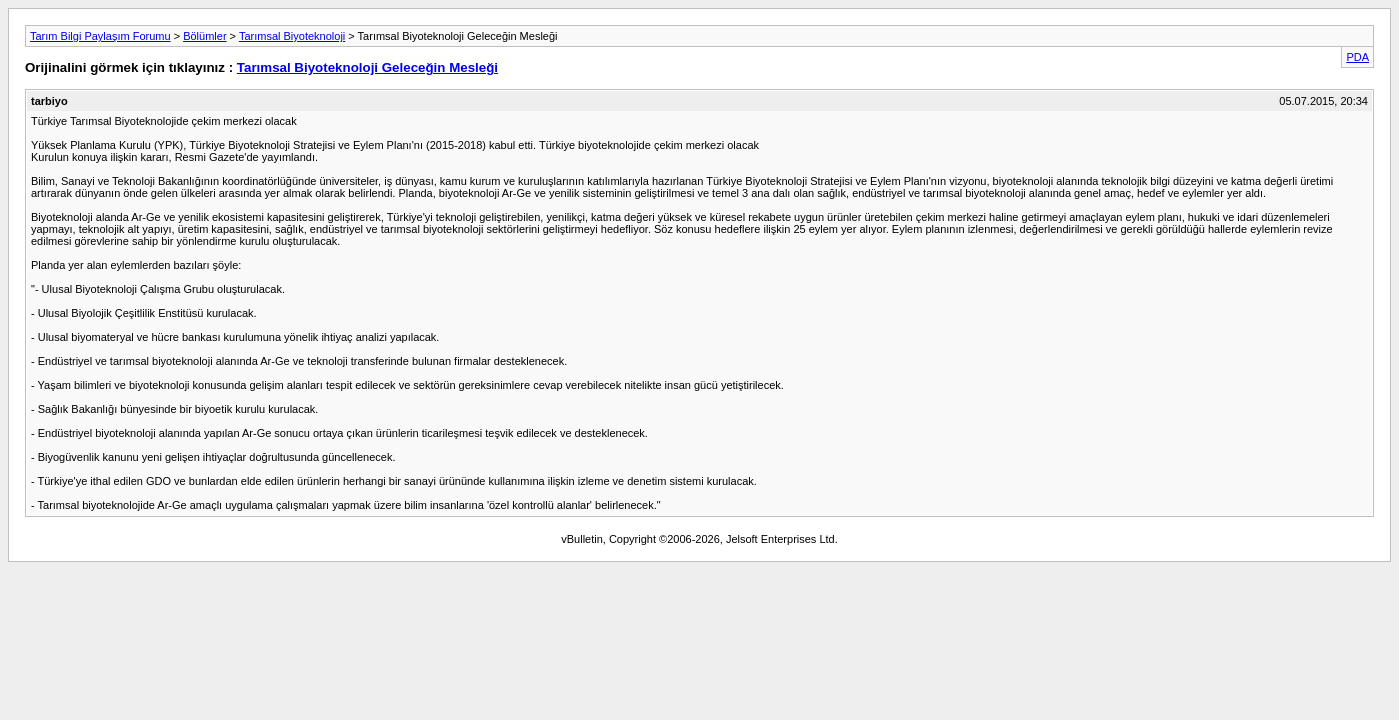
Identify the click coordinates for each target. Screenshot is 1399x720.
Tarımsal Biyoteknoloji (292, 36)
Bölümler (204, 36)
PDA (1357, 57)
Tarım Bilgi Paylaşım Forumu (100, 36)
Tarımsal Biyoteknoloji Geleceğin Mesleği (367, 67)
